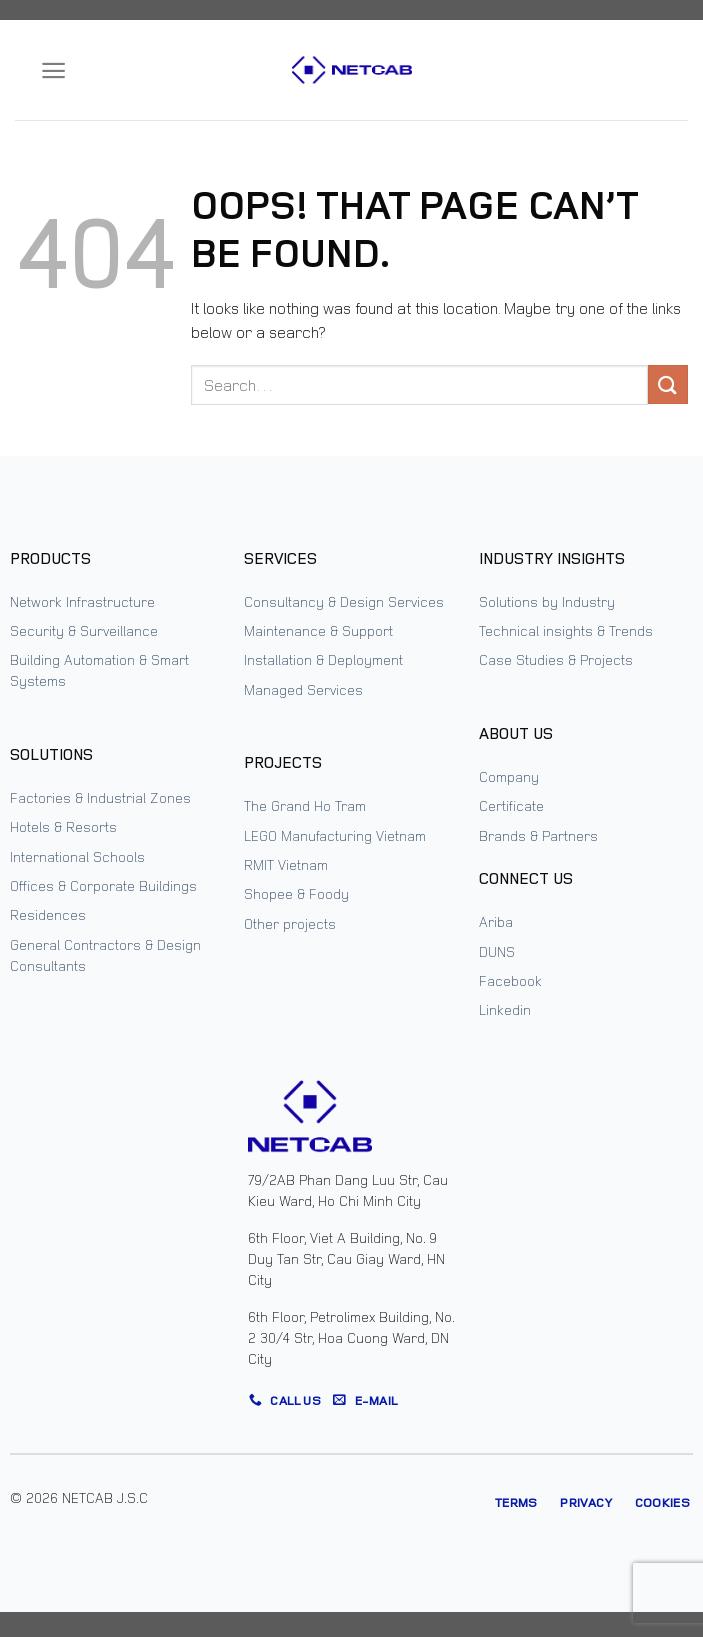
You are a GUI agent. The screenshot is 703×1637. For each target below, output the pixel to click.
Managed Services (303, 689)
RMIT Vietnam (286, 864)
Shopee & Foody (296, 893)
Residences (48, 914)
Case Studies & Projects (556, 659)
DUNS (497, 951)
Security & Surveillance (84, 630)
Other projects (290, 923)
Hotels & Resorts (63, 826)
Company (509, 776)
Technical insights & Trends (566, 630)
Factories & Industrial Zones (100, 797)
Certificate (511, 805)
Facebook (510, 980)
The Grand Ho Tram (305, 805)
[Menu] (53, 70)
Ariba (496, 921)
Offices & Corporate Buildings (103, 885)
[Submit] (668, 384)
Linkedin (505, 1009)
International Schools (77, 856)
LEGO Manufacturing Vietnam (335, 835)
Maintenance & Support (318, 630)
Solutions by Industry (547, 601)
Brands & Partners (538, 835)
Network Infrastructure (82, 601)
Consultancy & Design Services (344, 601)
